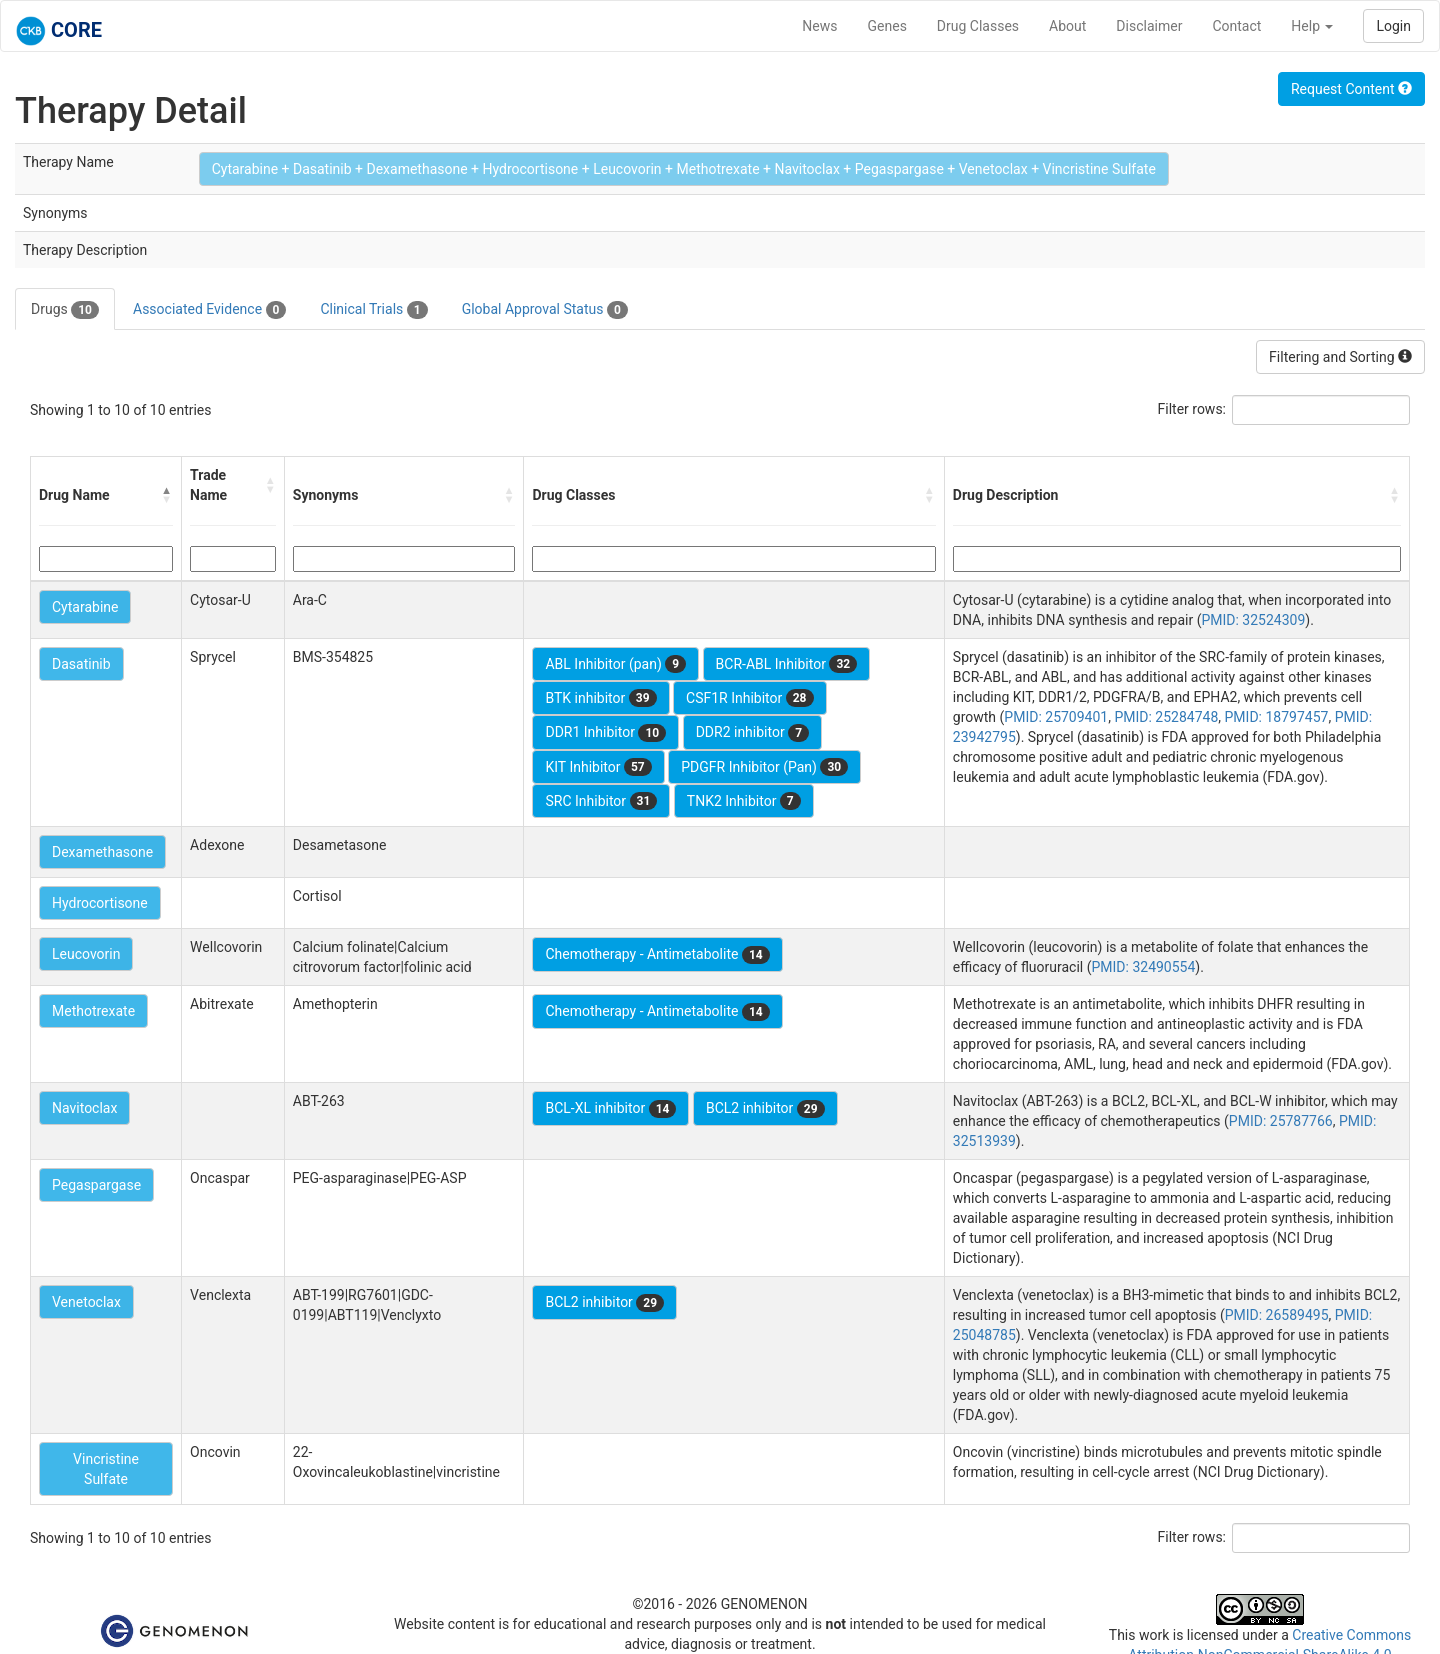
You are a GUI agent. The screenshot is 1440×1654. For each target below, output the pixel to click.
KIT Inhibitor (598, 767)
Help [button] (1312, 26)
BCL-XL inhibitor (610, 1109)
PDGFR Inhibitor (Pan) (764, 767)
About (1067, 26)
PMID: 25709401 (1056, 717)
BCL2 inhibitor (765, 1109)
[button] (167, 495)
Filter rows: (1192, 409)
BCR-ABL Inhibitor (787, 664)
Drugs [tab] (65, 310)
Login (1393, 26)
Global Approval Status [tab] (545, 310)
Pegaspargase (96, 1185)
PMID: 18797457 (1277, 717)
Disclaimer (1149, 26)
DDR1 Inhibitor (605, 733)
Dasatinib (81, 664)
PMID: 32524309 (1253, 620)
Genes (887, 26)
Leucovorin (86, 954)
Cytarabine (85, 607)
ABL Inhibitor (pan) (615, 664)
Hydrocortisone (100, 903)
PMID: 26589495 (1277, 1315)
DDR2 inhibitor (752, 733)
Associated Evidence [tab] (209, 310)
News (819, 26)
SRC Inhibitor (601, 801)
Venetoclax (86, 1302)
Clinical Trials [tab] (373, 310)
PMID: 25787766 (1281, 1121)
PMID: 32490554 (1143, 967)
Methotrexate (93, 1011)
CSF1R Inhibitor (749, 698)
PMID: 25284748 (1166, 717)
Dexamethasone (102, 852)
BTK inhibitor (600, 698)
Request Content (1351, 89)
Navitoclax (84, 1108)
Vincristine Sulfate (106, 1469)
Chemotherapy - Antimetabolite (657, 955)
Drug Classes (978, 26)
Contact (1236, 26)
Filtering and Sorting (1340, 357)
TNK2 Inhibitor (744, 801)
